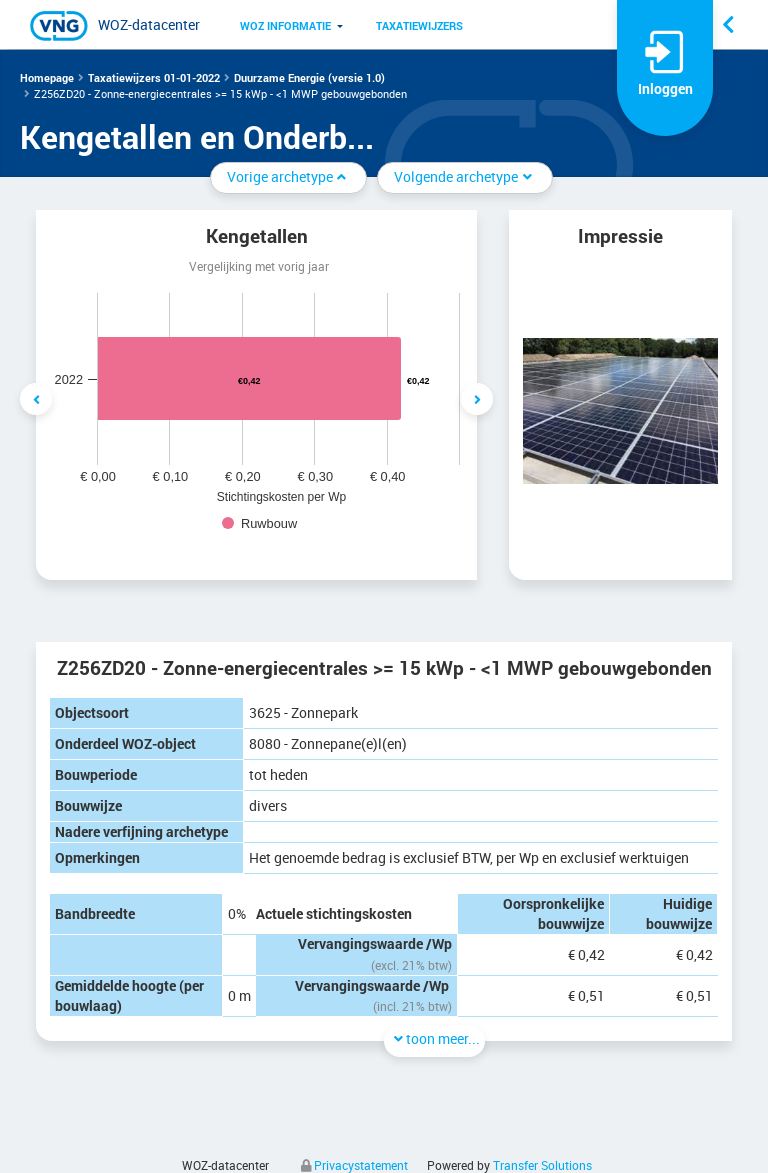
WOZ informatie (285, 25)
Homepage (47, 77)
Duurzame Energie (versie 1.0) (309, 77)
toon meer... (435, 1038)
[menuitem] (285, 25)
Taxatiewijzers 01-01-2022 (154, 77)
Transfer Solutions (542, 1165)
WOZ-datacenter (149, 24)
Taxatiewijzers (419, 25)
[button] (285, 25)
